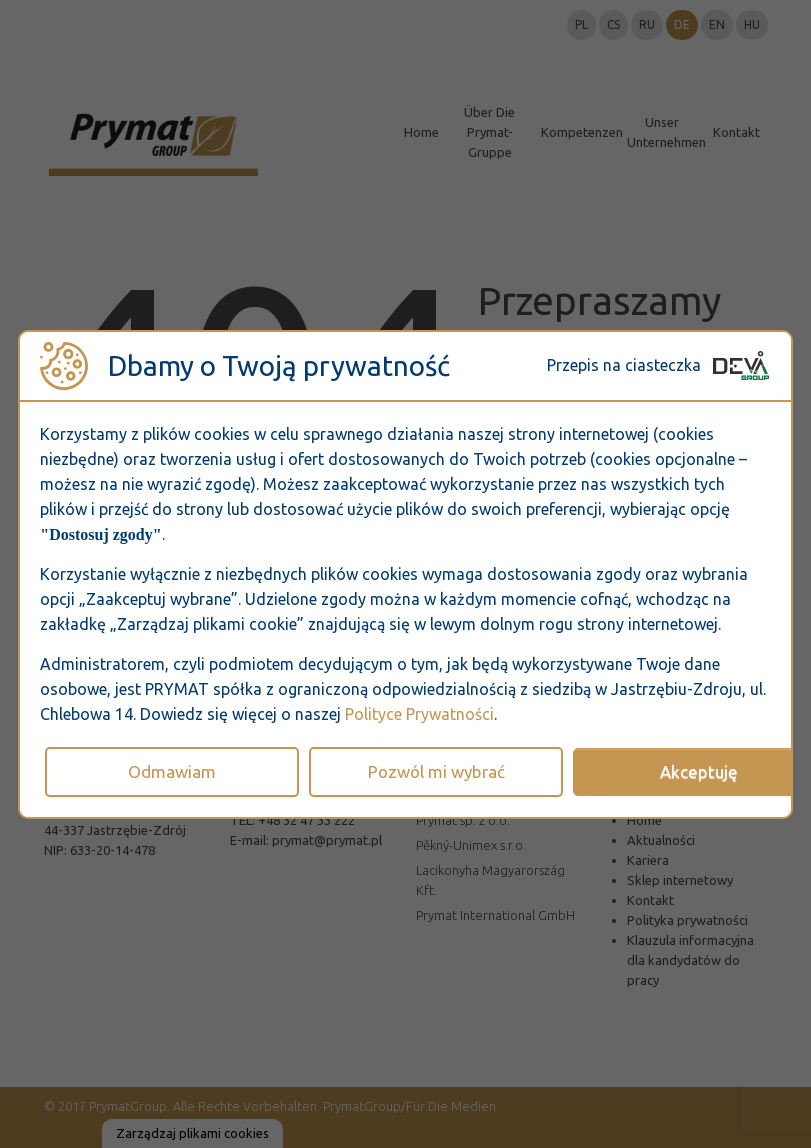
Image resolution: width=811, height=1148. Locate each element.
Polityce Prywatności (419, 714)
